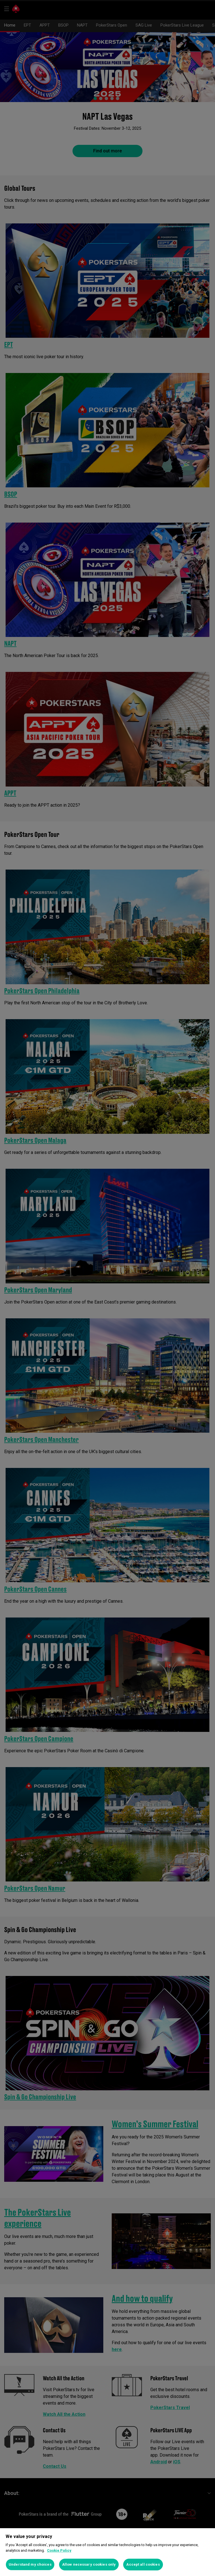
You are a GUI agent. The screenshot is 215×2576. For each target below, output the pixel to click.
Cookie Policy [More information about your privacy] (59, 2550)
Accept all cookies (143, 2564)
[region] (107, 2552)
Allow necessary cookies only (89, 2564)
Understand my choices (30, 2564)
